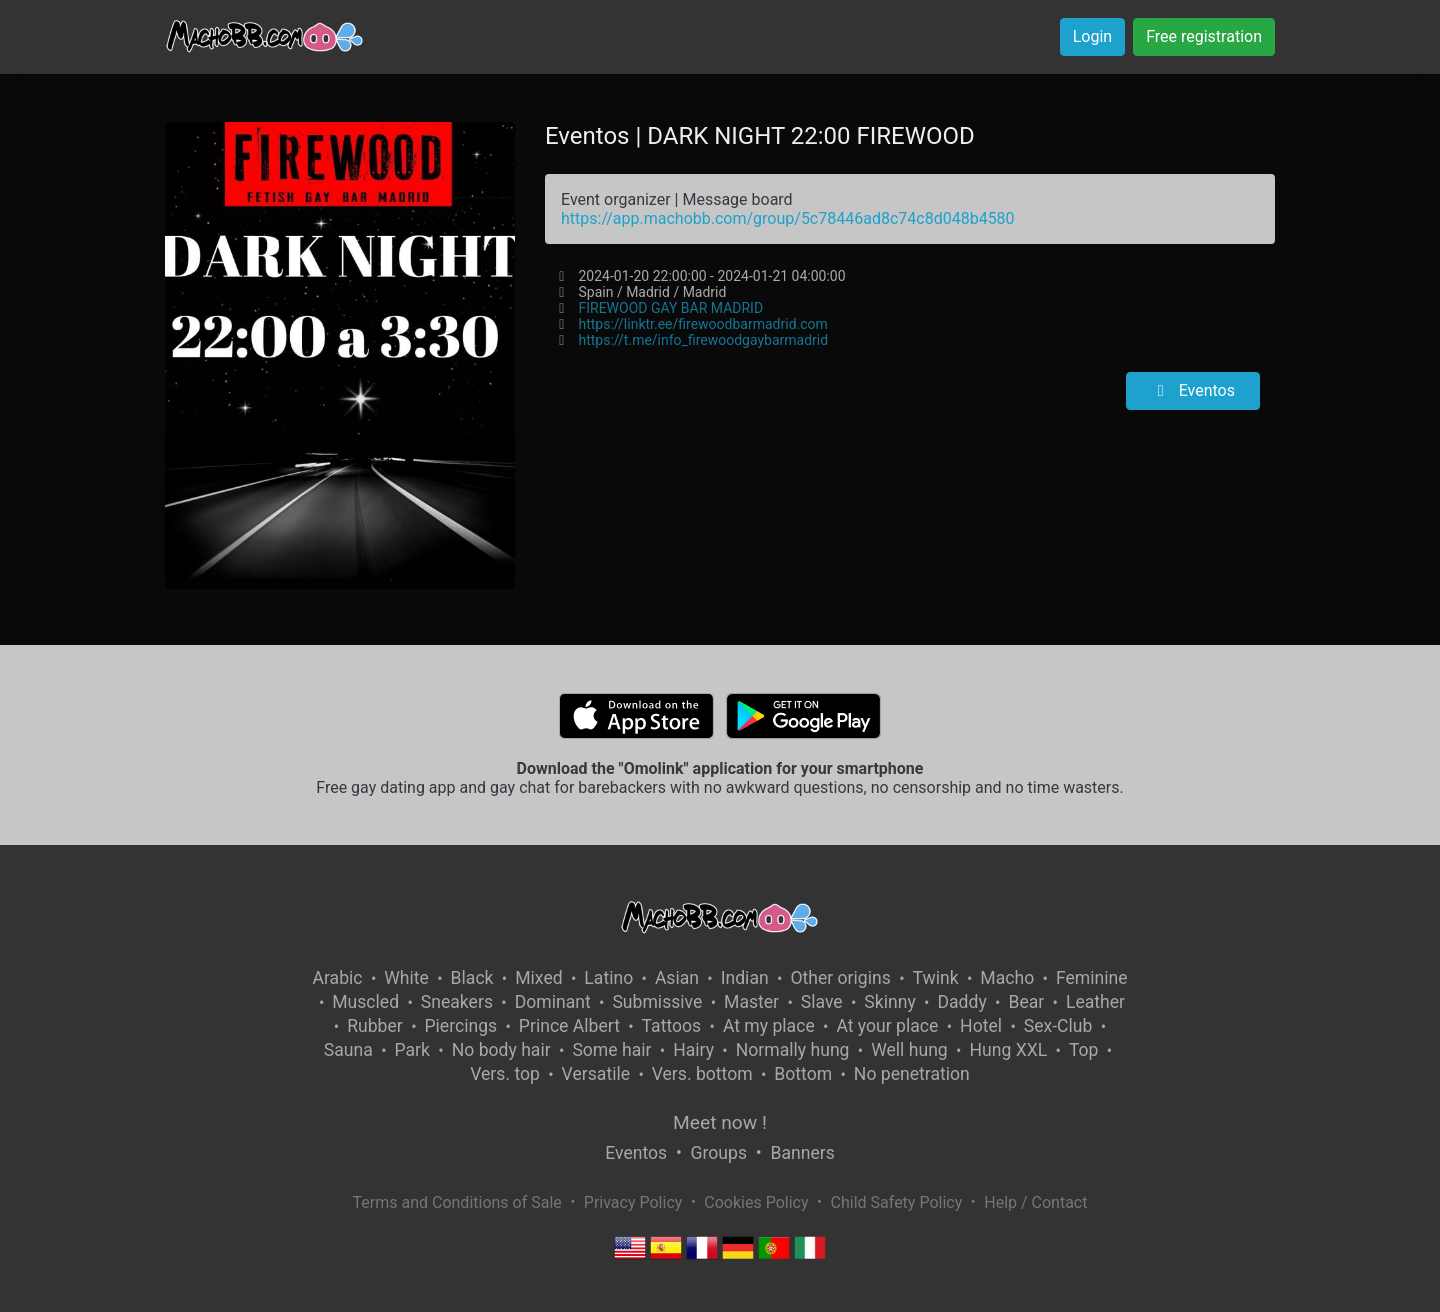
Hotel (981, 1026)
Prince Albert (569, 1026)
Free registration (1204, 36)
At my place (769, 1026)
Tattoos (672, 1026)
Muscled (365, 1002)
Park (412, 1050)
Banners (802, 1153)
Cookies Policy (756, 1202)
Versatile (596, 1074)
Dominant (553, 1002)
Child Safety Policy (897, 1202)
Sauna (348, 1050)
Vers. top (505, 1074)
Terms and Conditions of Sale (457, 1202)
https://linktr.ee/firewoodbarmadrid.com (702, 324)
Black (472, 978)
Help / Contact (1035, 1202)
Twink (936, 978)
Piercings (460, 1026)
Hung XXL (1008, 1050)
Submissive (657, 1002)
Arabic (337, 978)
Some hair (611, 1050)
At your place (887, 1026)
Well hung (909, 1050)
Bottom (803, 1074)
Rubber (375, 1026)
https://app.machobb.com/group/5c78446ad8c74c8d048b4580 (788, 218)
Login (1092, 36)
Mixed (538, 978)
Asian (677, 978)
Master (751, 1002)
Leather (1095, 1002)
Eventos (1193, 390)
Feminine (1092, 978)
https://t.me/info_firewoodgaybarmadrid (703, 340)
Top (1084, 1050)
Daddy (961, 1002)
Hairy (693, 1050)
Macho (1007, 978)
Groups (719, 1153)
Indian (745, 978)
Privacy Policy (633, 1202)
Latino (608, 978)
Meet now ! (720, 1122)
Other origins (840, 978)
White (406, 978)
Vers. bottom (702, 1074)
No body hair (501, 1050)
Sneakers (457, 1002)
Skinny (889, 1002)
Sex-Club (1058, 1026)
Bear (1026, 1002)
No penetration (912, 1074)
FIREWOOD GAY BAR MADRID (670, 308)
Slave (822, 1002)
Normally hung (793, 1050)
